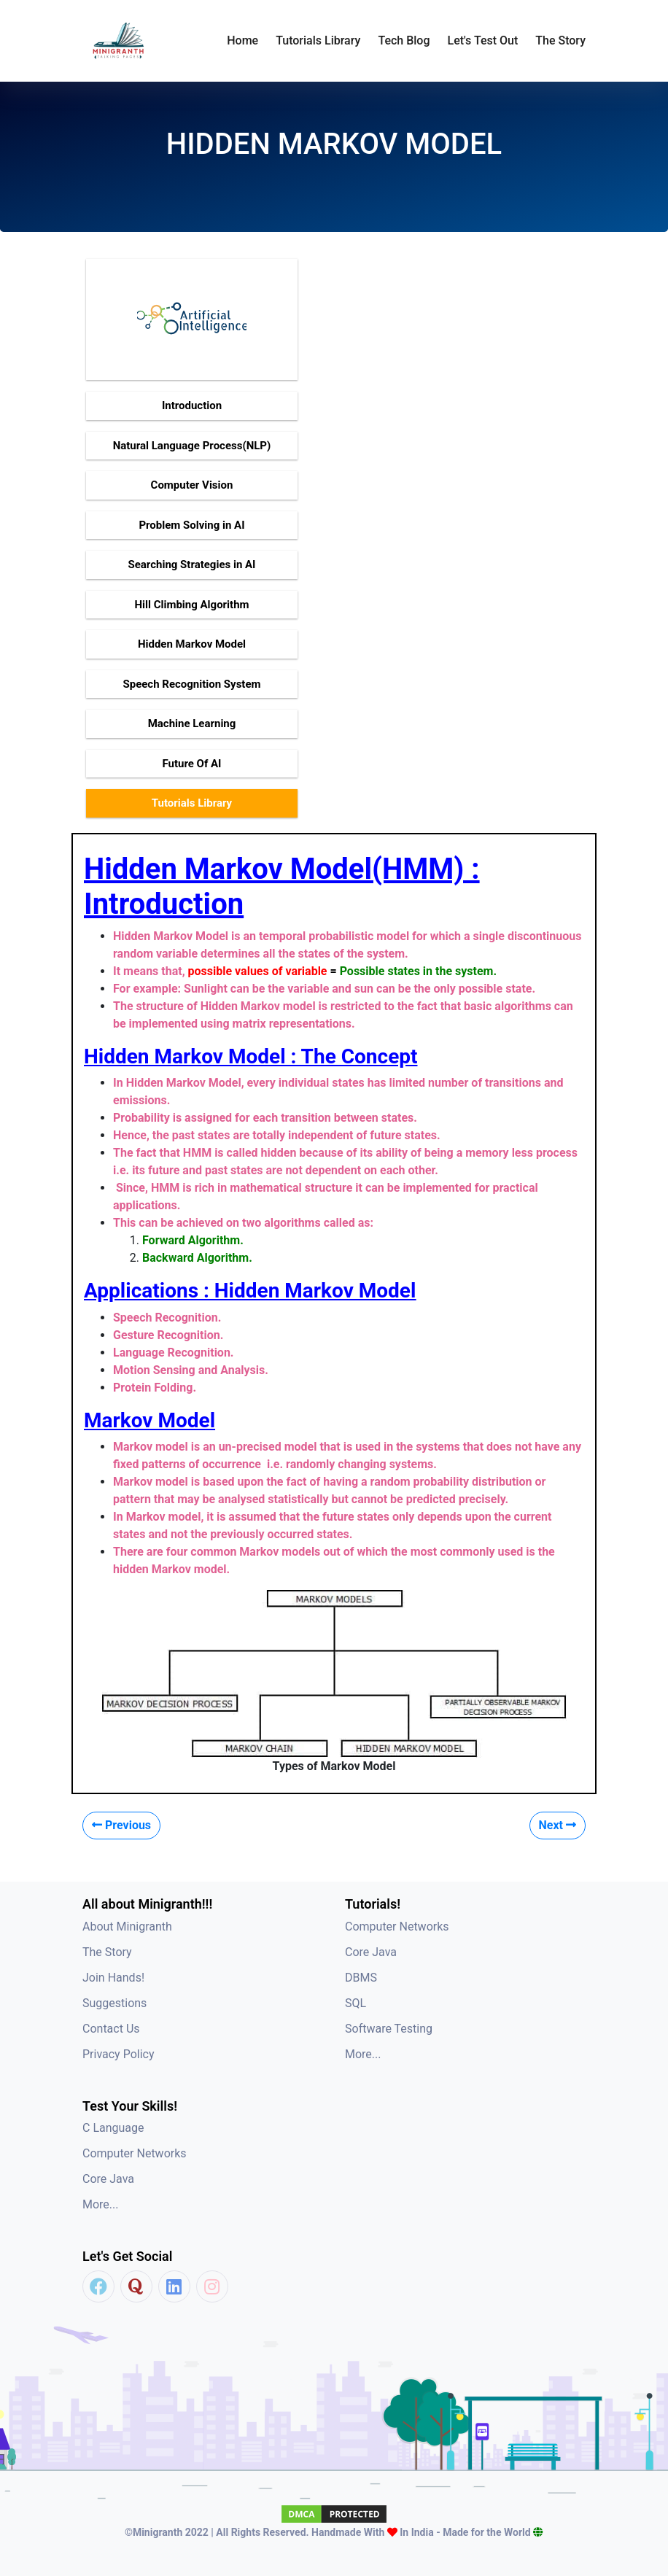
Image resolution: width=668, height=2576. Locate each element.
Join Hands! (113, 1978)
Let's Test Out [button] (483, 40)
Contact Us (111, 2029)
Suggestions (114, 2003)
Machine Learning (192, 723)
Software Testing (388, 2029)
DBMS (361, 1978)
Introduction (192, 405)
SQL (355, 2003)
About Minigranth (127, 1926)
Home (242, 40)
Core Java (371, 1952)
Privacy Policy (118, 2054)
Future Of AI (191, 763)
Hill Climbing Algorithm (191, 604)
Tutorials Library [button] (318, 40)
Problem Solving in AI (191, 525)
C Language (113, 2128)
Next (557, 1825)
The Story (560, 40)
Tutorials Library (192, 803)
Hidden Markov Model (192, 644)
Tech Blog (404, 40)
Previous (121, 1825)
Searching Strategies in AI (191, 564)
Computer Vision (192, 485)
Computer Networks (397, 1926)
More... (363, 2054)
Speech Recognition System (191, 684)
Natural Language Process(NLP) (192, 445)
